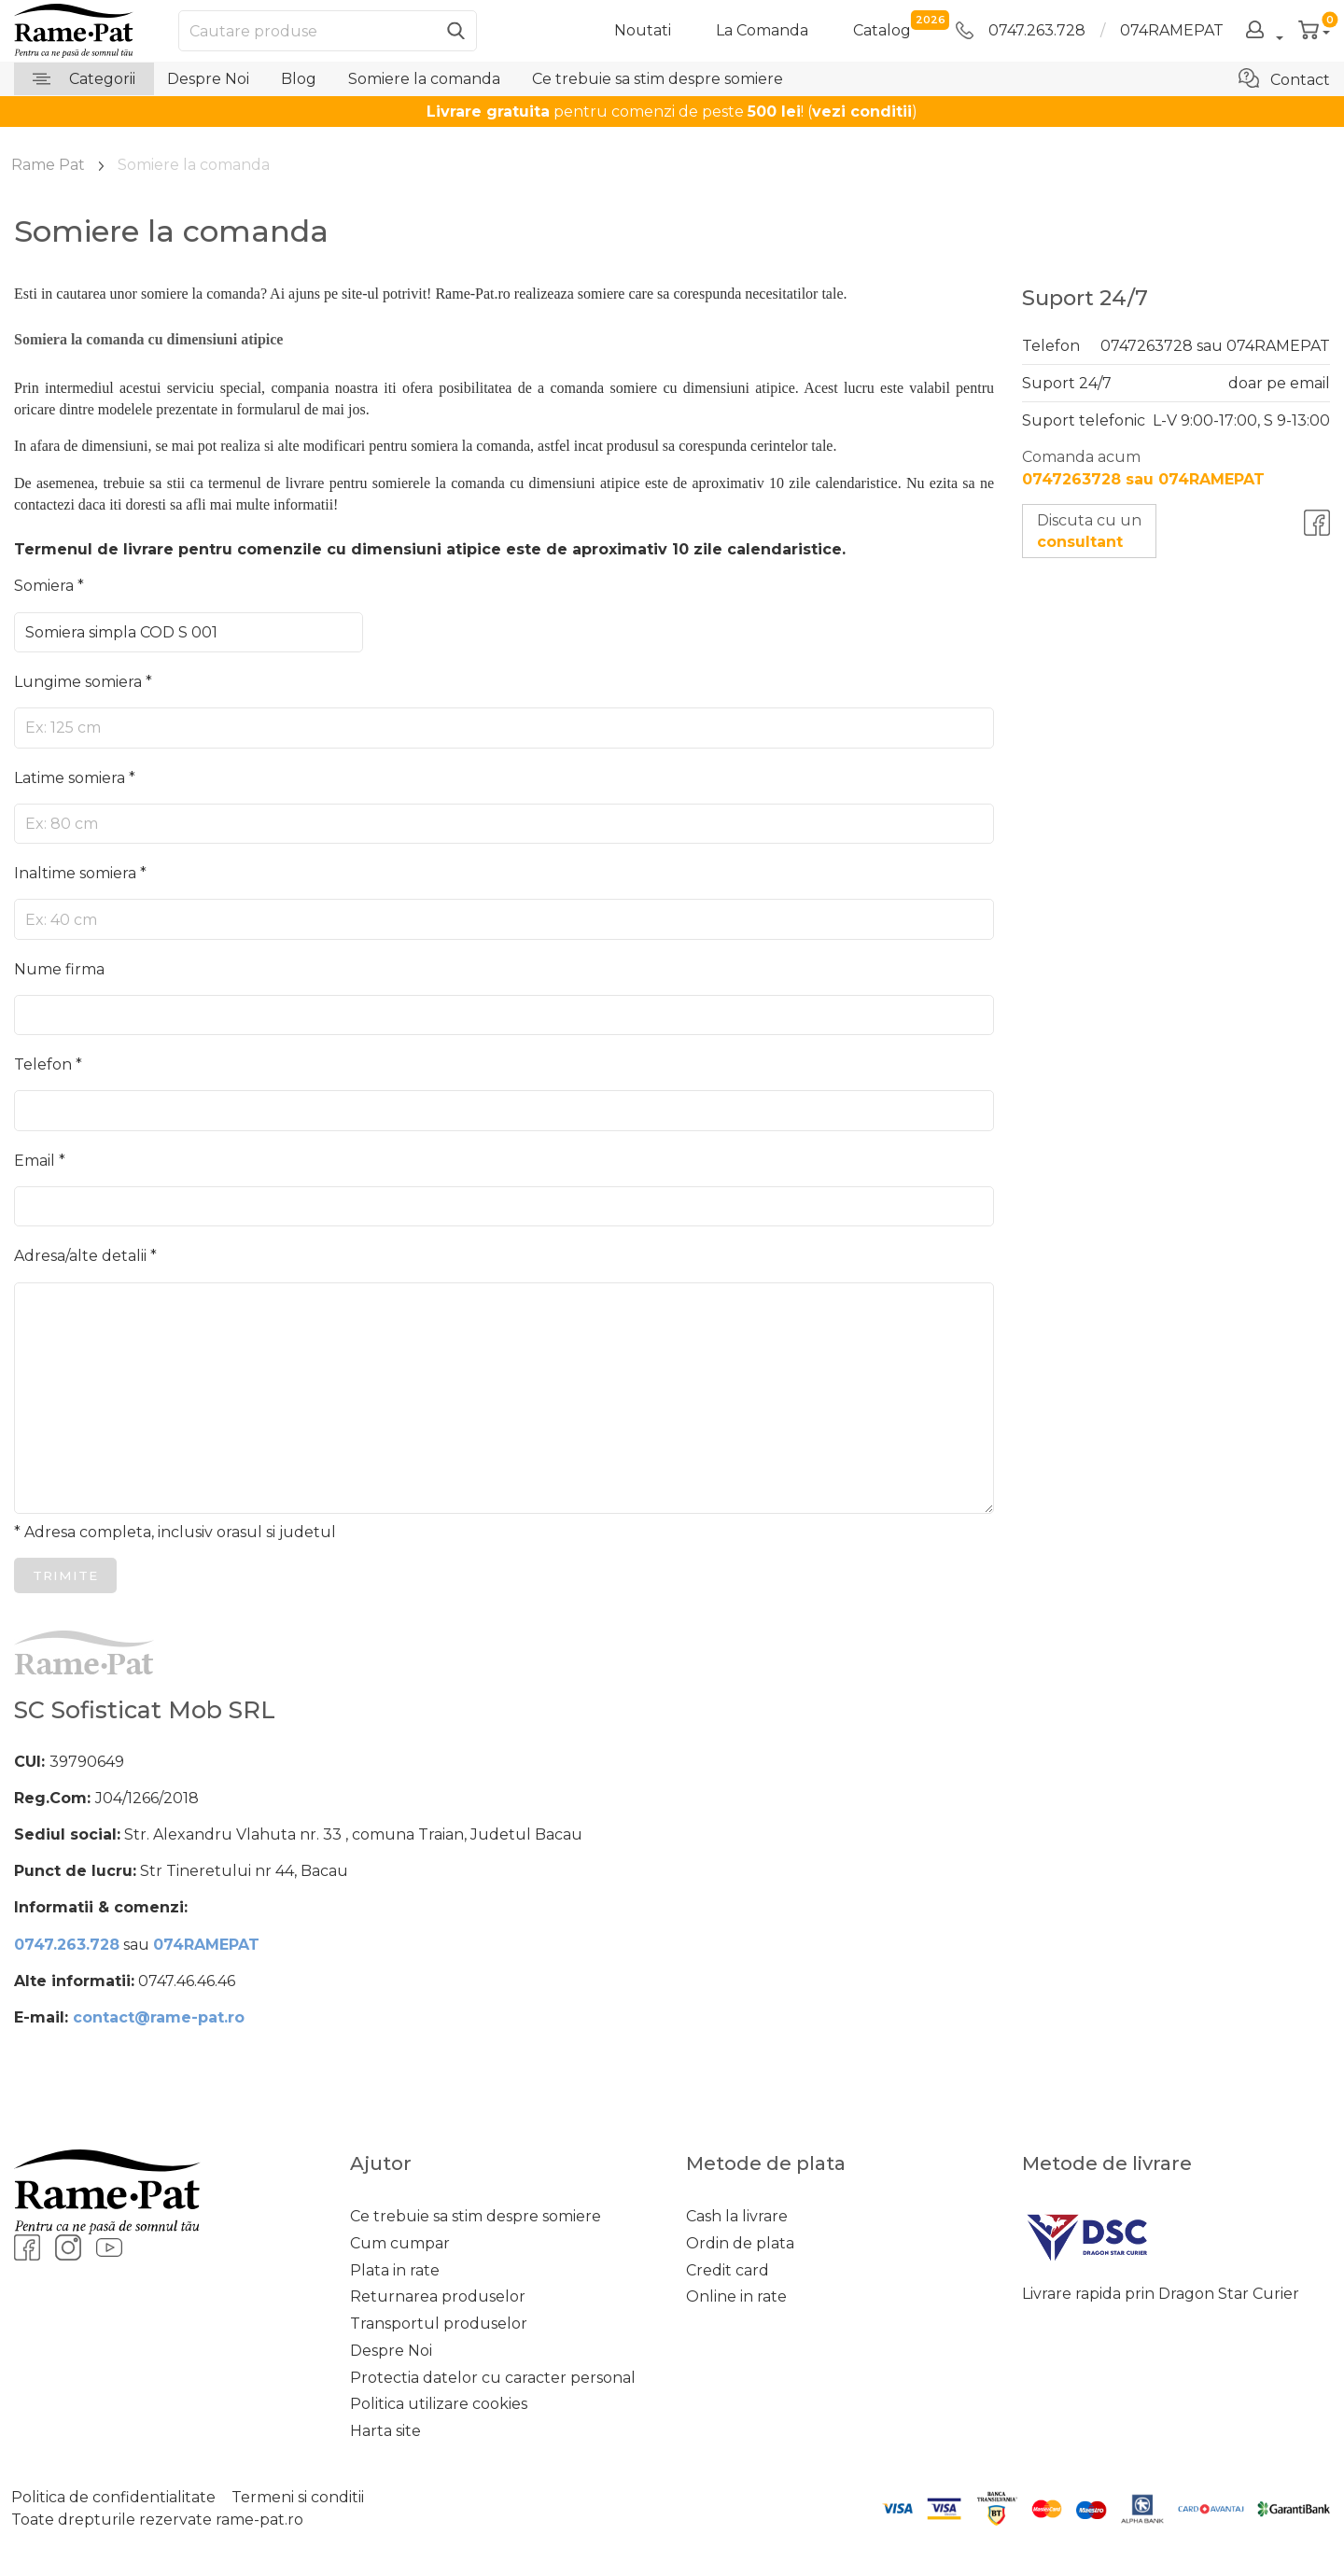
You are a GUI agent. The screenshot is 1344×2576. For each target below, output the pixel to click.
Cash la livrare (737, 2216)
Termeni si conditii (297, 2497)
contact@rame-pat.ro (159, 2017)
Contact (1284, 78)
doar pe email (1279, 383)
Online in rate (736, 2296)
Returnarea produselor (437, 2296)
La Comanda (762, 30)
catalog (882, 29)
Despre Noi (208, 79)
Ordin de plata (740, 2243)
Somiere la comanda (424, 79)
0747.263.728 (1020, 30)
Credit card (727, 2270)
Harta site (385, 2431)
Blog (298, 79)
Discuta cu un (1089, 531)
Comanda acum (1143, 467)
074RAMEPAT (1172, 30)
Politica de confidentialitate (113, 2497)
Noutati (642, 30)
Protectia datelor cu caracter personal (493, 2378)
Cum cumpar (400, 2243)
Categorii (84, 79)
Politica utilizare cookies (438, 2404)
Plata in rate (395, 2270)
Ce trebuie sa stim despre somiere (657, 79)
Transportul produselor (438, 2323)
